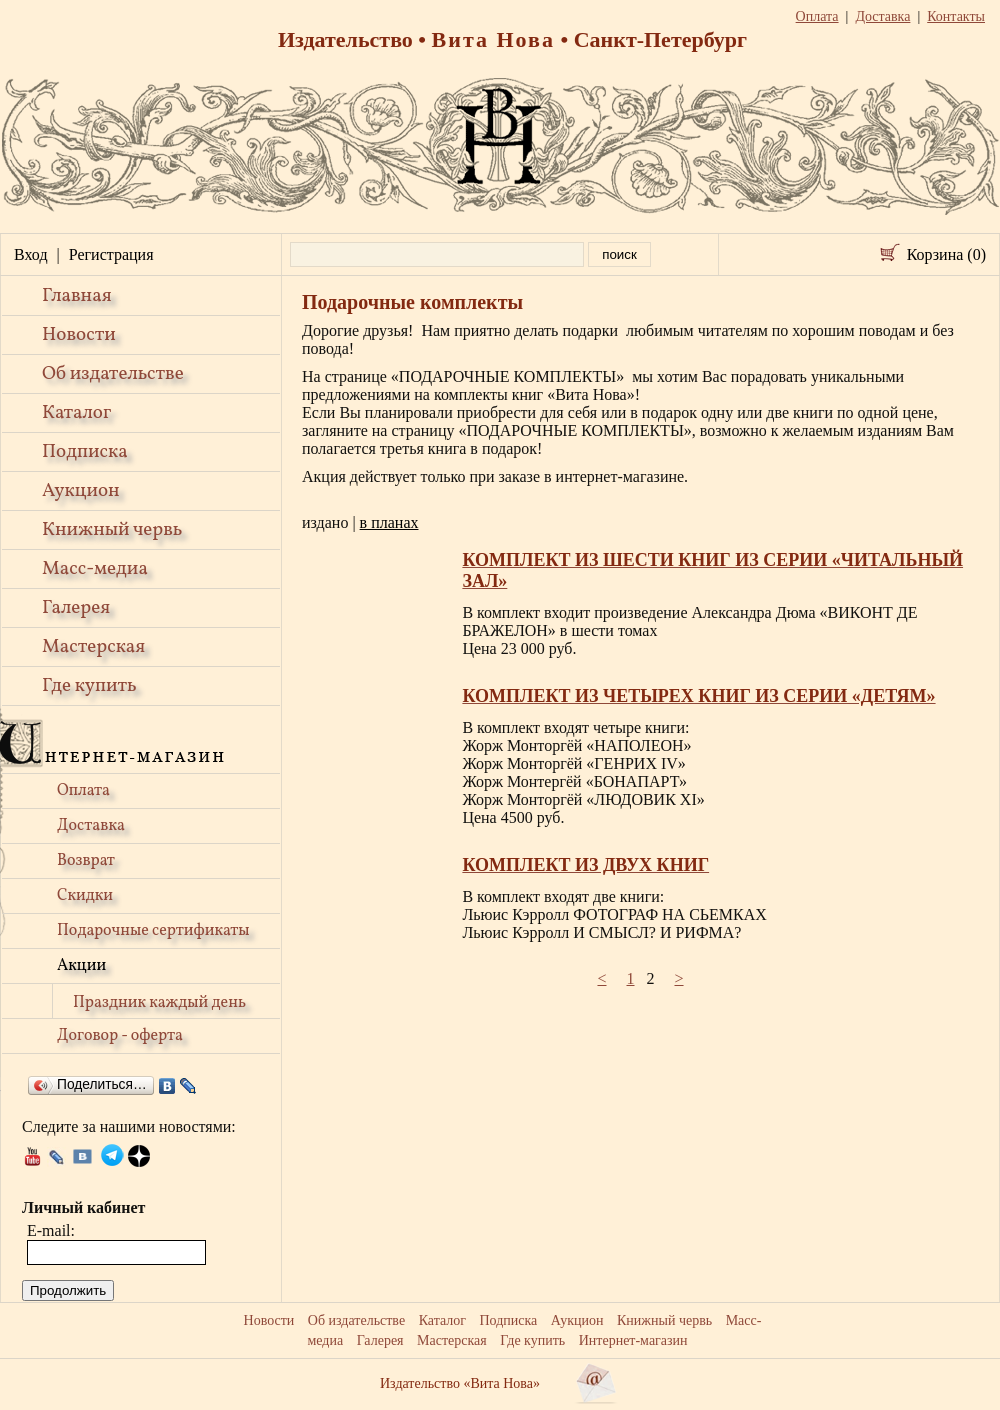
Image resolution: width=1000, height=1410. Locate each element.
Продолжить (68, 1290)
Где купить (89, 686)
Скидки (85, 896)
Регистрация (111, 254)
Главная (77, 296)
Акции (81, 966)
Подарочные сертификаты (153, 931)
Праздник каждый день (159, 1003)
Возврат (86, 861)
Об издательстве (113, 374)
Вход (31, 254)
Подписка (85, 452)
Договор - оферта (120, 1036)
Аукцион (81, 491)
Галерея (76, 608)
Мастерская (93, 647)
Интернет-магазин (633, 1340)
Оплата (83, 791)
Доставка (91, 826)
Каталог (76, 413)
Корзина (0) (946, 254)
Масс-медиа (95, 569)
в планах (389, 522)
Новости (79, 335)
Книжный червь (112, 530)
